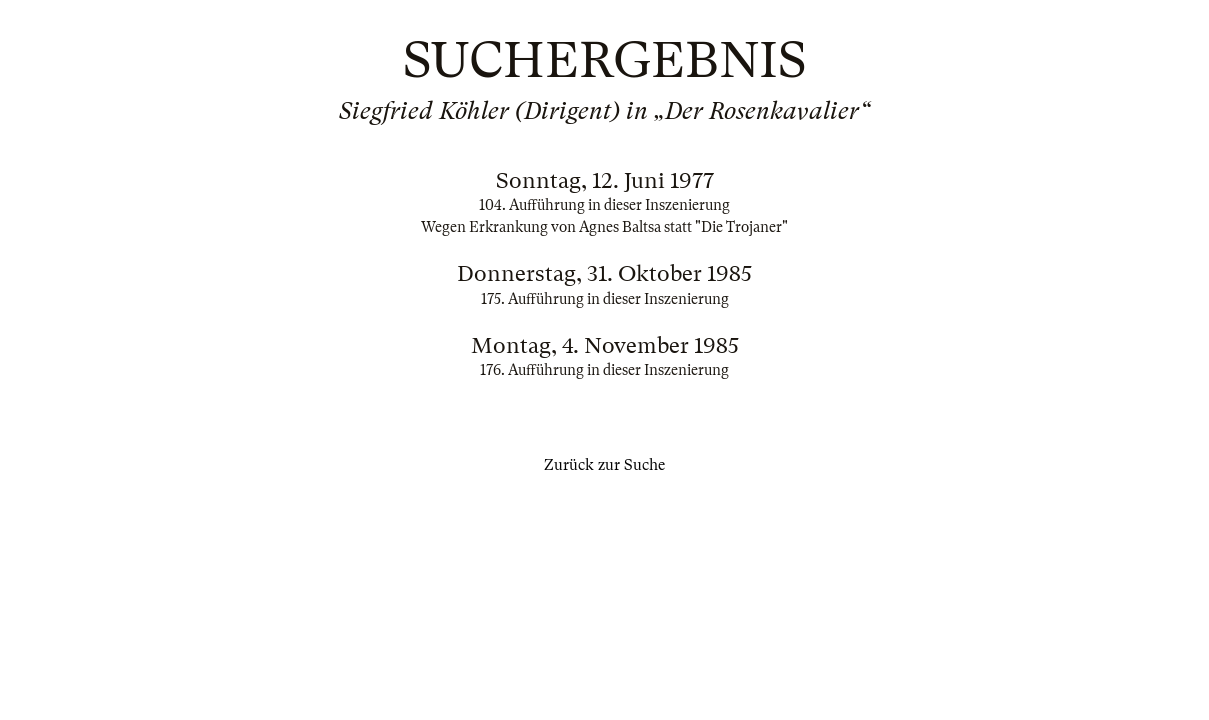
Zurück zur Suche (604, 465)
